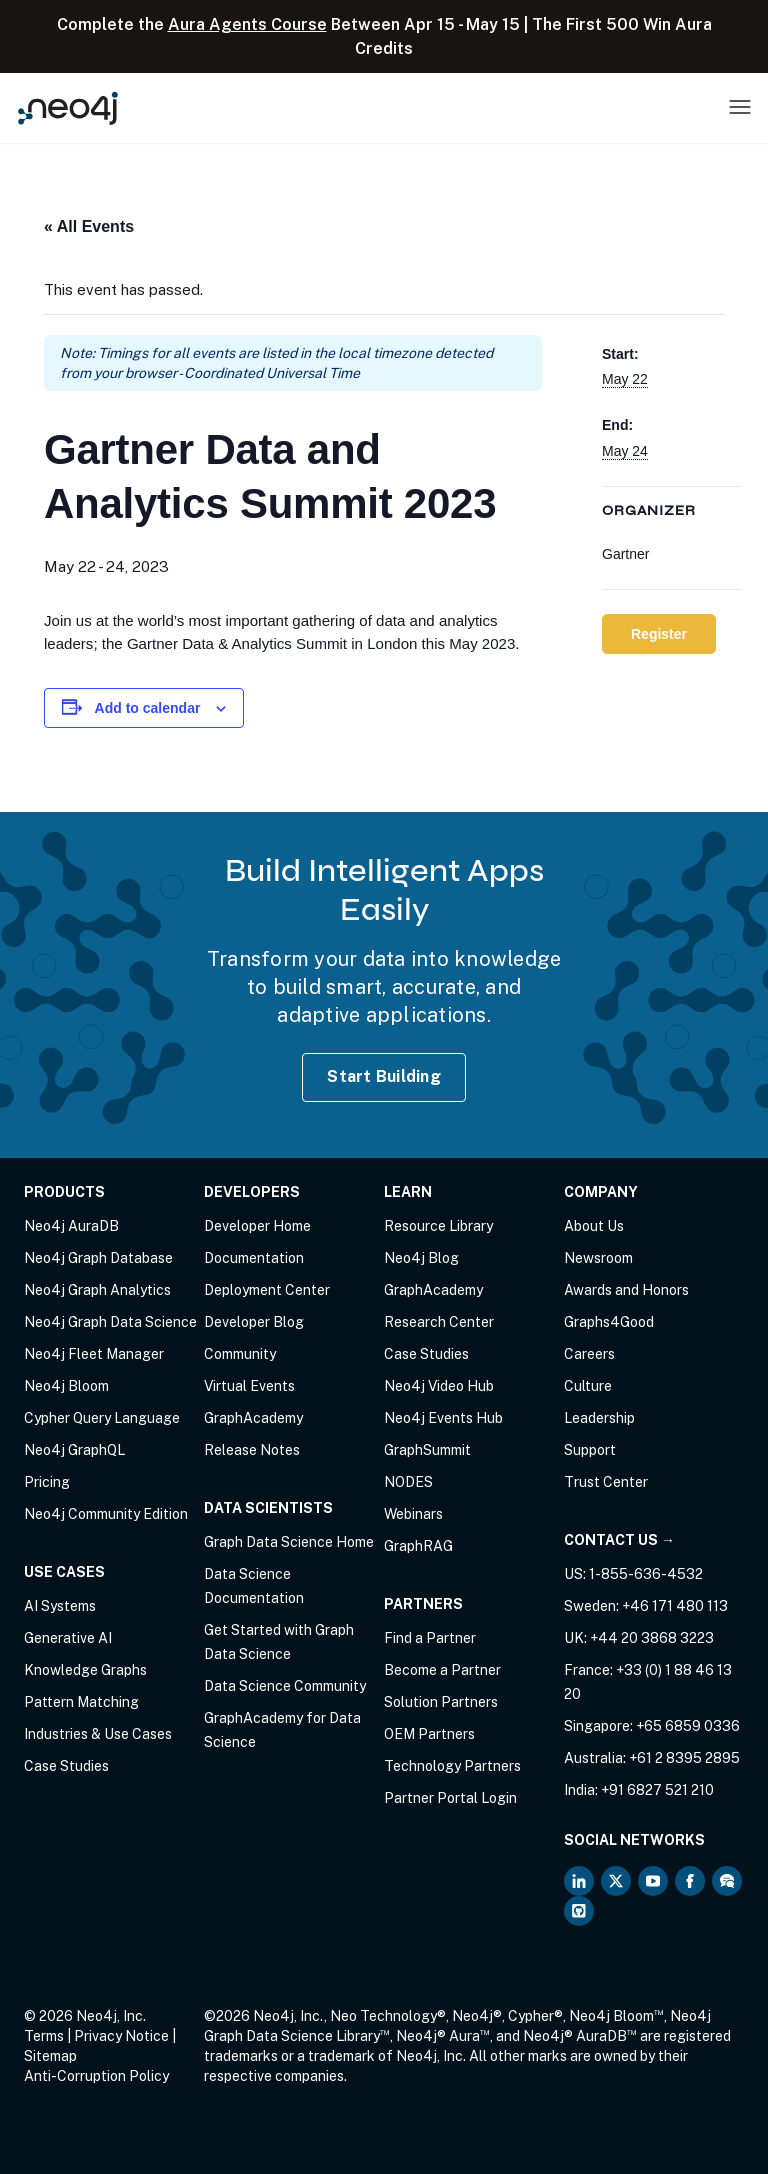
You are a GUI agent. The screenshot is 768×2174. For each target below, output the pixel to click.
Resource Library (438, 1226)
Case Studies (66, 1766)
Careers (589, 1354)
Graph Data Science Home (289, 1542)
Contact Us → (619, 1540)
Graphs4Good (609, 1322)
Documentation (254, 1258)
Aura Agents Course (247, 24)
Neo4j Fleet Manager (94, 1354)
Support (590, 1450)
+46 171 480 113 (675, 1606)
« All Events (89, 226)
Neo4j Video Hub (439, 1386)
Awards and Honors (626, 1290)
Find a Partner (430, 1638)
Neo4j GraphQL (74, 1450)
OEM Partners (429, 1734)
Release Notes (252, 1450)
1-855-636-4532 (646, 1574)
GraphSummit (427, 1450)
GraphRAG (418, 1546)
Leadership (599, 1418)
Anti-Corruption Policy (96, 2076)
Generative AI (68, 1638)
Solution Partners (441, 1702)
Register (659, 634)
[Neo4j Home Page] (68, 107)
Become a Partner (442, 1670)
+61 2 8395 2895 (684, 1758)
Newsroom (598, 1258)
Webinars (413, 1514)
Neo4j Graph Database (98, 1258)
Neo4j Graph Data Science (110, 1322)
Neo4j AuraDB (71, 1226)
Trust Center (606, 1482)
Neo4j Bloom (66, 1386)
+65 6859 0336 (688, 1726)
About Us (594, 1226)
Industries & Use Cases (98, 1734)
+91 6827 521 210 (657, 1790)
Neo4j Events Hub (443, 1418)
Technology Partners (452, 1766)
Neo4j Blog (421, 1258)
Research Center (439, 1322)
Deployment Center (267, 1290)
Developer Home (257, 1226)
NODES (408, 1482)
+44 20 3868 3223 (652, 1638)
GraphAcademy (253, 1418)
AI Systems (60, 1606)
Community (240, 1354)
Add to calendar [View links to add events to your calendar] (148, 708)
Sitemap (50, 2056)
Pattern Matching (81, 1702)
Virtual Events (249, 1386)
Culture (588, 1386)
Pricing (47, 1482)
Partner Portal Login (450, 1798)
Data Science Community (285, 1686)
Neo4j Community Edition (106, 1514)
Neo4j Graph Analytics (97, 1290)
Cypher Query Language (102, 1418)
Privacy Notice (121, 2036)
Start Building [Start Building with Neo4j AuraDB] (384, 1076)
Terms (44, 2036)
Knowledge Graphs (85, 1670)
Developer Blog (254, 1322)
